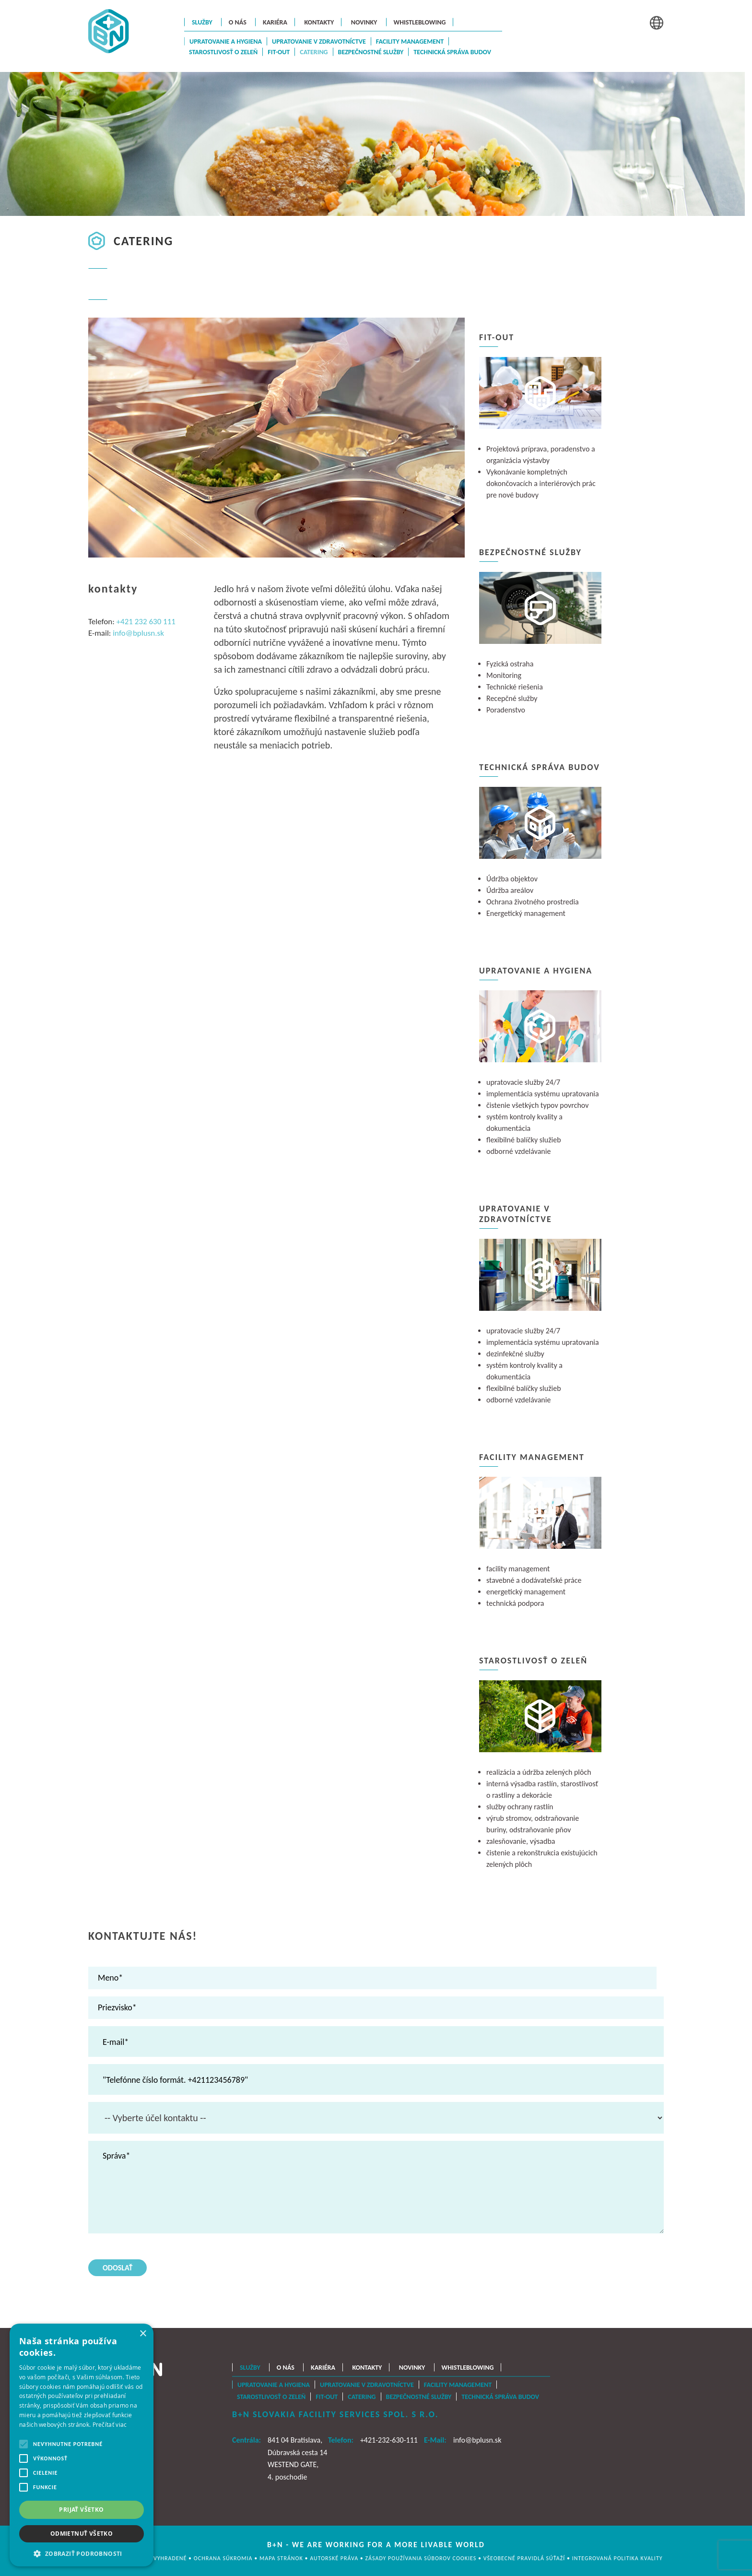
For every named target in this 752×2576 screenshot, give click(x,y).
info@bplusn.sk (138, 633)
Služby (202, 22)
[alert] (81, 2445)
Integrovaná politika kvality (617, 2558)
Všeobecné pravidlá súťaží (525, 2558)
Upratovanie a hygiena (225, 41)
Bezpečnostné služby (371, 52)
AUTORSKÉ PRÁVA (335, 2558)
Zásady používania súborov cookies (422, 2558)
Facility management (410, 41)
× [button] (142, 2334)
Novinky (364, 22)
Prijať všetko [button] (81, 2509)
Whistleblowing (420, 22)
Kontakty (319, 22)
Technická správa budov (452, 52)
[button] (81, 2553)
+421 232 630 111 (146, 622)
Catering (314, 52)
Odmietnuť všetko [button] (81, 2533)
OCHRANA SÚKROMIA (223, 2558)
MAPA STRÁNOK (282, 2558)
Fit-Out (279, 52)
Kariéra (275, 22)
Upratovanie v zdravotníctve (319, 41)
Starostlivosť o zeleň (223, 52)
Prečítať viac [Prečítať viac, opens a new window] (110, 2424)
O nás (238, 22)
